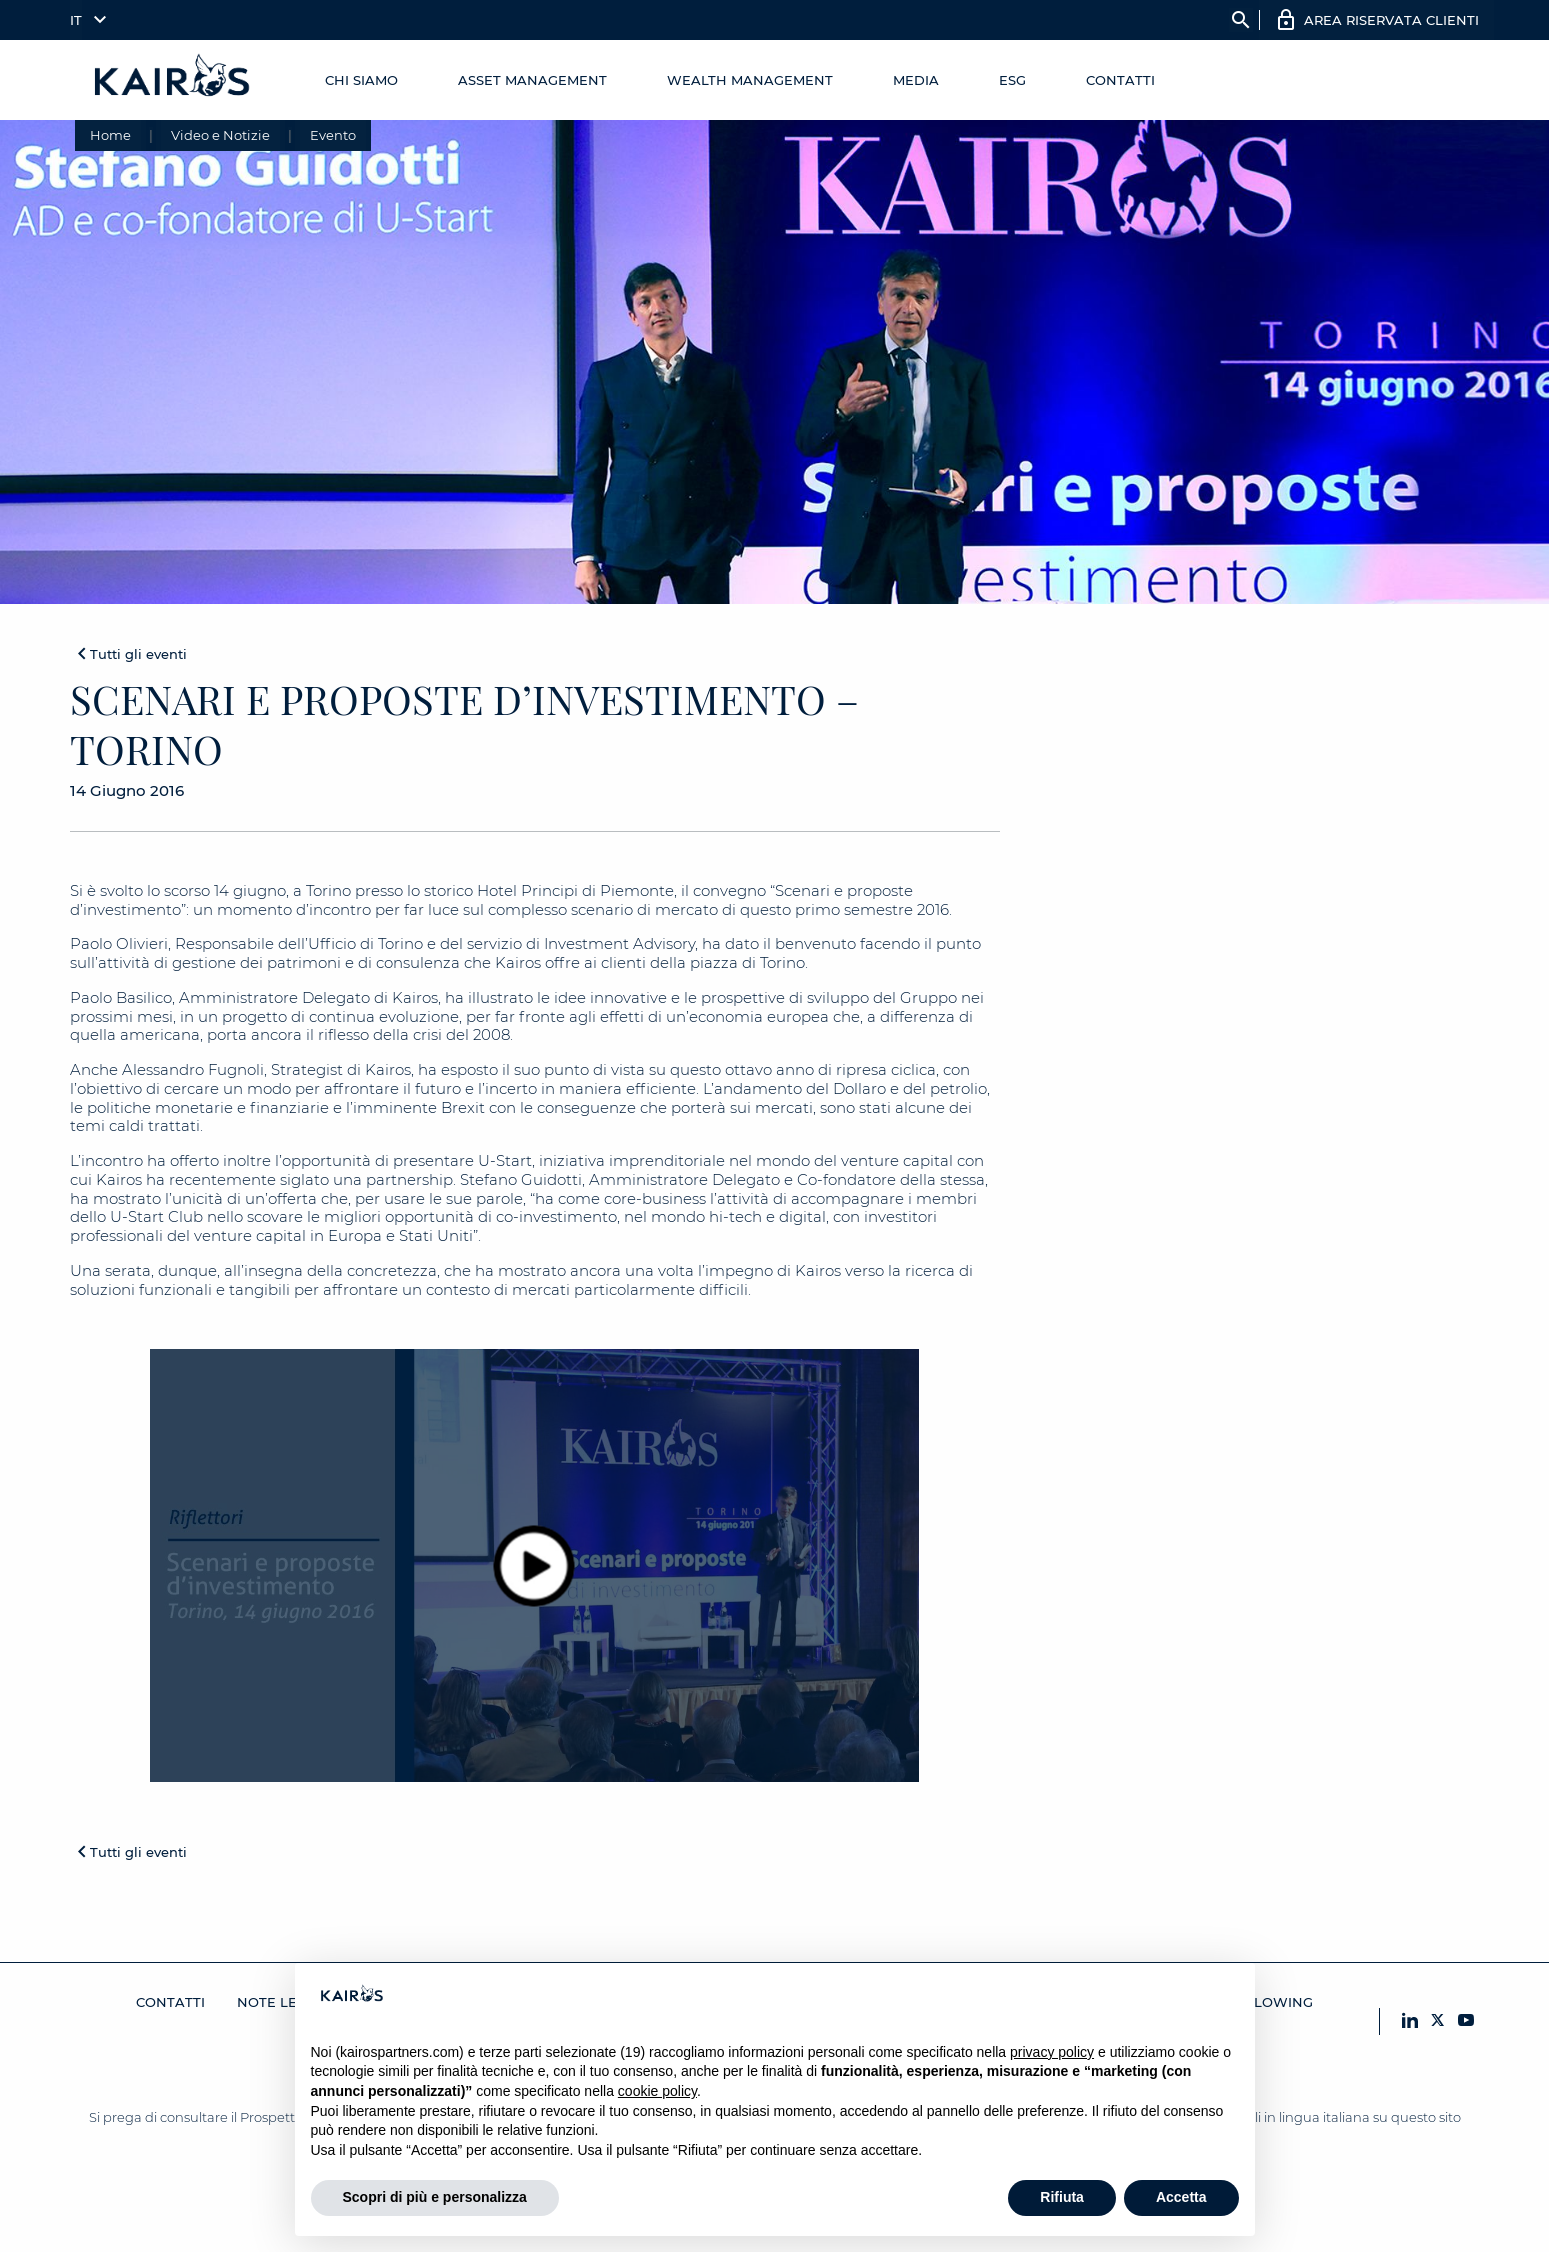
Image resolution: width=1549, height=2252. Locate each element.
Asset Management (532, 80)
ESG (1012, 80)
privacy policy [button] (1052, 2052)
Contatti (1120, 80)
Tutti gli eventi (138, 654)
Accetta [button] (1181, 2197)
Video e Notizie (220, 135)
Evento (333, 135)
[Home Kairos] (173, 80)
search (1241, 20)
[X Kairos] (1438, 2021)
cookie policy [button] (657, 2091)
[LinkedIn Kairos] (1410, 2021)
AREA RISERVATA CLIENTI (1391, 20)
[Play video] (534, 1565)
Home (110, 135)
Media (916, 80)
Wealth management (750, 80)
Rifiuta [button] (1062, 2197)
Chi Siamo (361, 80)
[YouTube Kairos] (1466, 2021)
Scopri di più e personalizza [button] (435, 2197)
